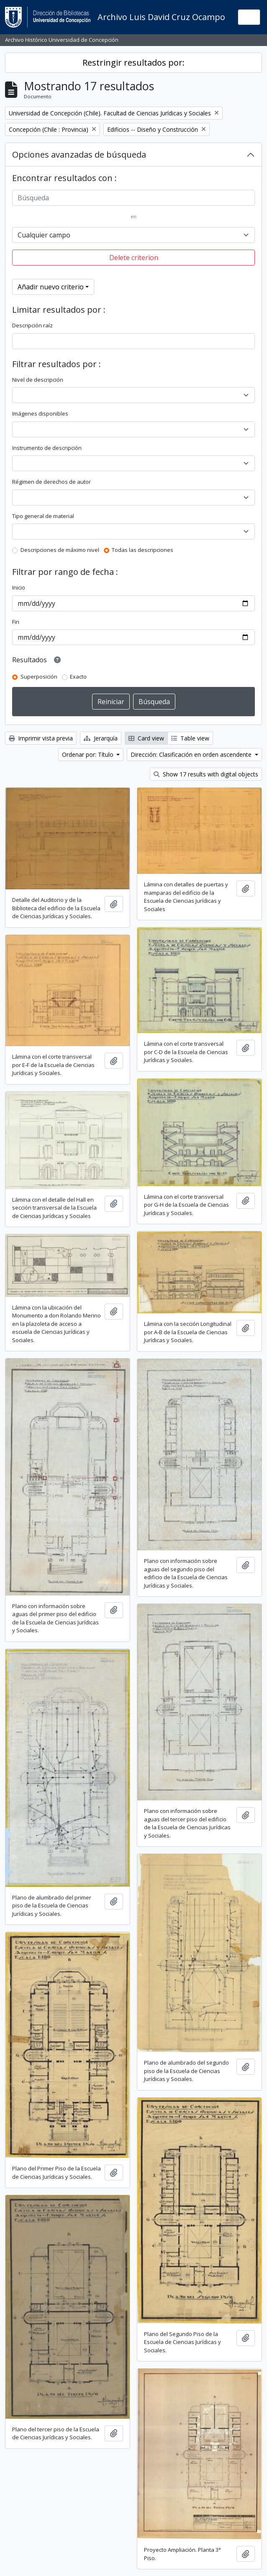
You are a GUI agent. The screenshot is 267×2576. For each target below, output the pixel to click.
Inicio (18, 587)
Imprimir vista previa (41, 738)
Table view (190, 738)
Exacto (78, 676)
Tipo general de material (43, 516)
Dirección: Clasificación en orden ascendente (192, 754)
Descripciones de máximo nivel (60, 550)
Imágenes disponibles (40, 413)
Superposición (39, 676)
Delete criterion (133, 257)
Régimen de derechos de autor (51, 481)
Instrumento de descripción (47, 448)
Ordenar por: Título (88, 754)
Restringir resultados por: (133, 62)
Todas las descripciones (142, 550)
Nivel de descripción (37, 379)
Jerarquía (101, 738)
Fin (15, 621)
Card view (146, 738)
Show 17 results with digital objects (206, 774)
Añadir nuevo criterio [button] (51, 286)
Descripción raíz (32, 325)
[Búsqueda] (133, 198)
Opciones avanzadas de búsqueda (79, 154)
